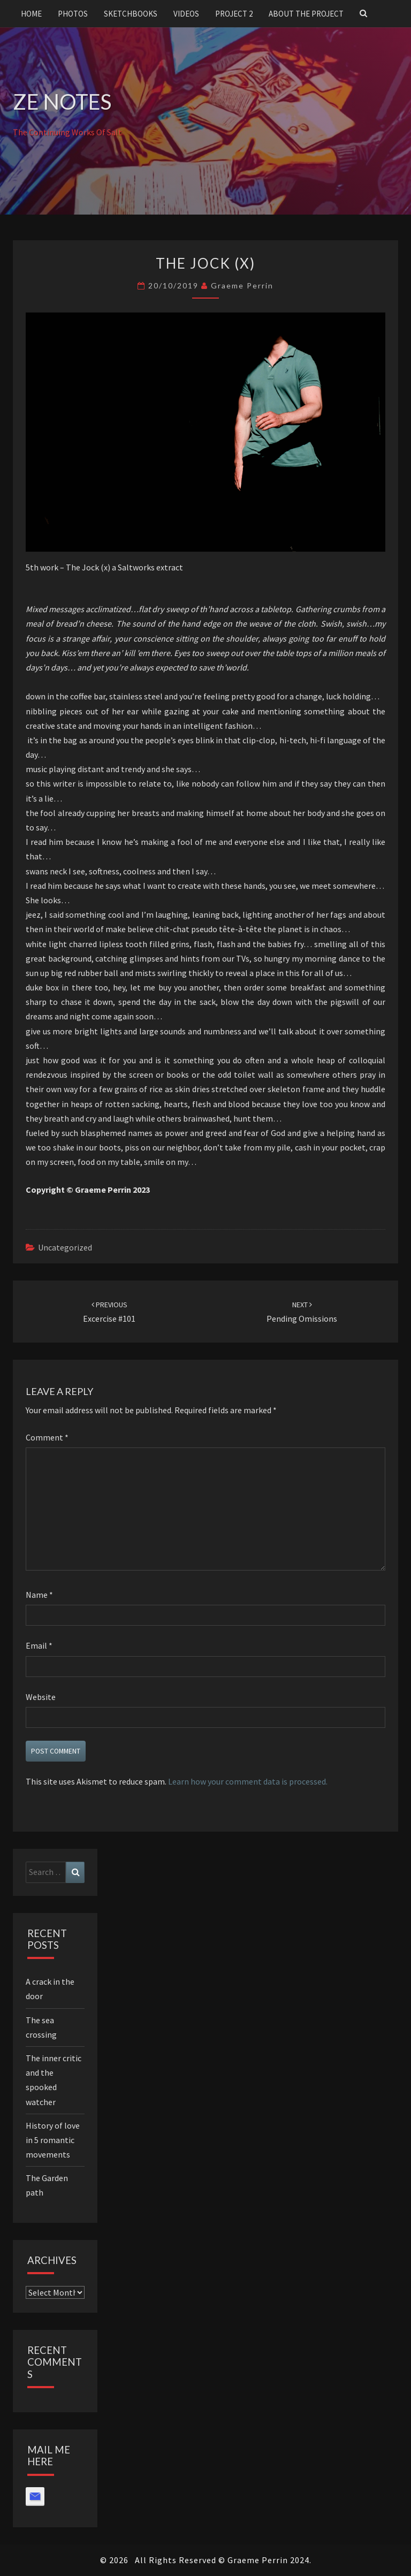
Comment (47, 1437)
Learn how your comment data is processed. (248, 1781)
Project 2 (234, 14)
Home (31, 14)
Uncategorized (65, 1247)
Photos (73, 14)
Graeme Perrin (242, 285)
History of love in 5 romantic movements (53, 2140)
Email (39, 1645)
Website (41, 1696)
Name (39, 1594)
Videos (186, 14)
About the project (306, 14)
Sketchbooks (130, 14)
